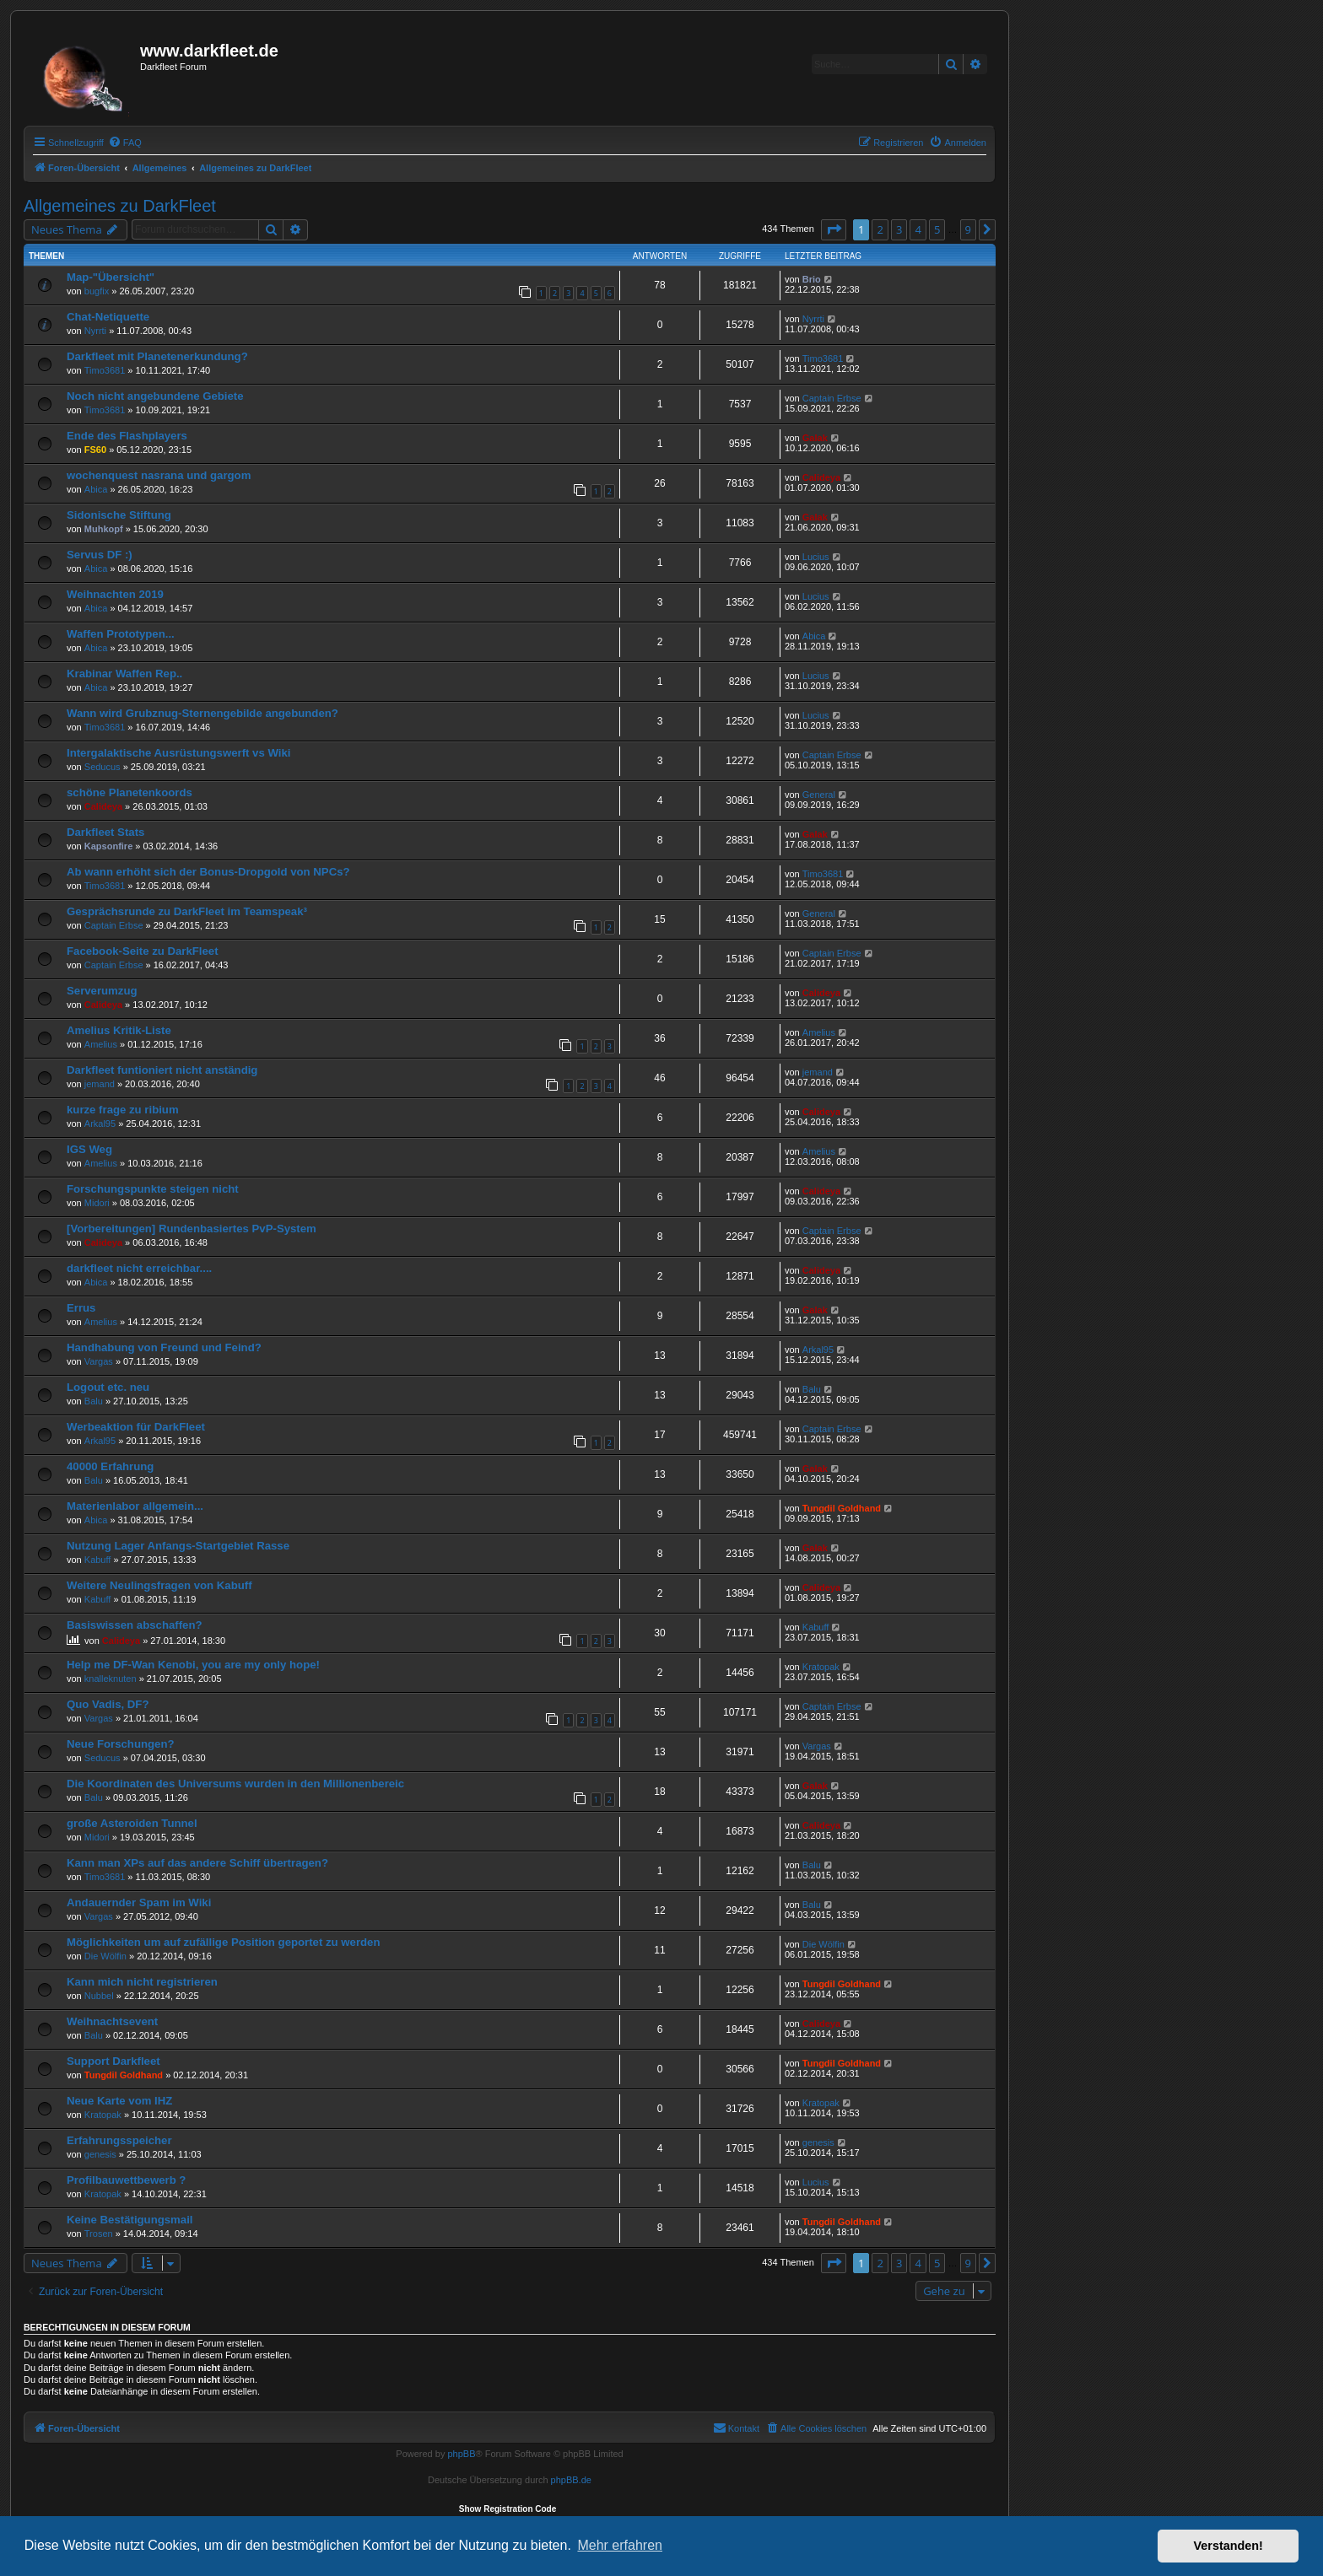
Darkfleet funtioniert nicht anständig (162, 1070)
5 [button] (937, 229)
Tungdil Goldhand (841, 1508)
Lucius (815, 557)
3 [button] (899, 229)
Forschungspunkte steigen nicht (153, 1189)
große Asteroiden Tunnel (132, 1823)
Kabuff (97, 1560)
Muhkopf (103, 529)
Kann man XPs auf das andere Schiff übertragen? (197, 1863)
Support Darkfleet (113, 2061)
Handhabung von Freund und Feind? (164, 1347)
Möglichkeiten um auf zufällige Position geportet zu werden (223, 1942)
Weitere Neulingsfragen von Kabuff (159, 1585)
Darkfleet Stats (105, 832)
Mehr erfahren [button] (619, 2545)
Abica (96, 489)
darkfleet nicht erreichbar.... (139, 1268)
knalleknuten (110, 1678)
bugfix (96, 291)
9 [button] (968, 229)
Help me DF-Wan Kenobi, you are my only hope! (193, 1664)
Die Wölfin (105, 1956)
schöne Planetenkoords (129, 792)
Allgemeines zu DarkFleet (120, 206)
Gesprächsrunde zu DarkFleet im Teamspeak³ (187, 911)
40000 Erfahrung (110, 1466)
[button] (833, 229)
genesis (100, 2154)
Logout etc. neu (108, 1387)
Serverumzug (102, 990)
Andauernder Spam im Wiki (139, 1902)
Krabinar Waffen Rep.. (124, 673)
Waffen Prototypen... (121, 634)
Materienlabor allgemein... (135, 1506)
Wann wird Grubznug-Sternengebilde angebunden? (202, 713)
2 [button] (880, 229)
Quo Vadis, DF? (107, 1704)
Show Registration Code (508, 2509)
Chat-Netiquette (108, 316)
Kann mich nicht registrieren (142, 1981)
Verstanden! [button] (1228, 2545)
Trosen (98, 2233)
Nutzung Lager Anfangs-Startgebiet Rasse (178, 1545)
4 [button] (918, 229)
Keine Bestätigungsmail (130, 2219)
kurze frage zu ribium (123, 1109)
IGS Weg (89, 1149)
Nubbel (99, 1996)
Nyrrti (95, 331)
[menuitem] (125, 142)
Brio (811, 279)
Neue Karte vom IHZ (119, 2100)
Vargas (98, 1361)
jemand (99, 1084)
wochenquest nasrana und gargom (159, 475)
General (818, 795)
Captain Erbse (831, 398)
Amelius (100, 1044)
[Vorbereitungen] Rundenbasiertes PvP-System (191, 1228)
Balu (93, 1401)
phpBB (461, 2454)
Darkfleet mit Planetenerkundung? (157, 356)
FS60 (95, 450)
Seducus (102, 767)
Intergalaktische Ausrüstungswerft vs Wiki (178, 752)
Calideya (821, 477)
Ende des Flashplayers (127, 435)
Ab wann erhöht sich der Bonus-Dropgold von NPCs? (208, 871)
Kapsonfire (108, 846)
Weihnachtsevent (112, 2021)
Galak (815, 438)
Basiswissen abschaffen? (134, 1625)
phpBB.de (571, 2480)
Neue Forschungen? (121, 1744)
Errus (81, 1307)
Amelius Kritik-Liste (119, 1030)
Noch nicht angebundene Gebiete (155, 396)
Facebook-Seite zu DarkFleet (143, 951)
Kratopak (821, 1667)
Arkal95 (100, 1123)
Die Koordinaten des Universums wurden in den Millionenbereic (235, 1783)
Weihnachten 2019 (115, 594)
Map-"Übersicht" (110, 277)
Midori (97, 1203)
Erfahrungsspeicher (119, 2140)
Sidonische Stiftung (119, 515)
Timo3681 (105, 370)
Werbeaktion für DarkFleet (136, 1426)
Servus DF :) (99, 554)
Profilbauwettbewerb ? (126, 2180)
